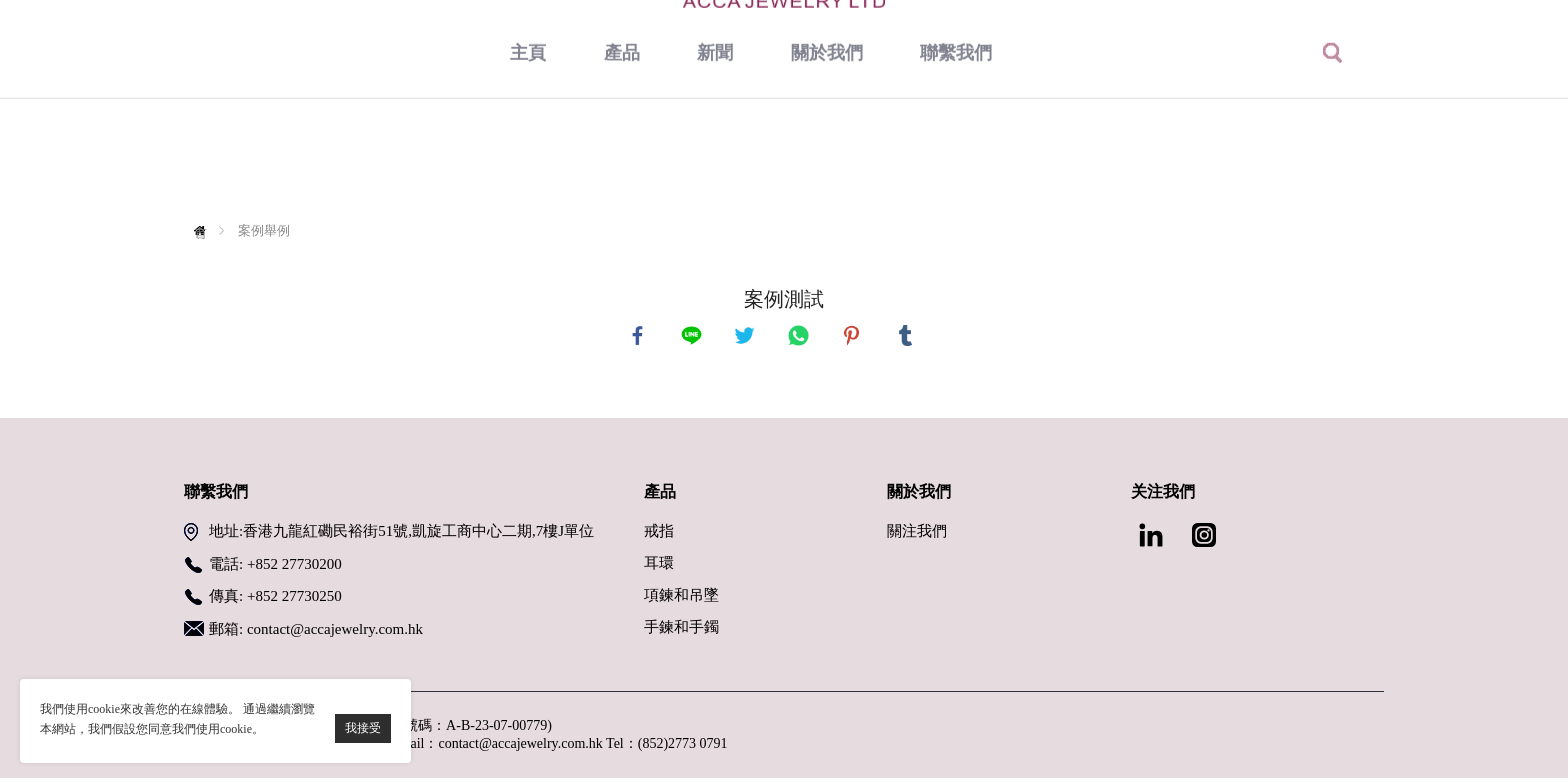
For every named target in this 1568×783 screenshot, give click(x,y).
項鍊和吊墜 (681, 600)
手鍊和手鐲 (681, 632)
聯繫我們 (956, 155)
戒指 (659, 536)
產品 (622, 155)
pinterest (854, 338)
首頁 (204, 230)
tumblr (908, 338)
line (694, 338)
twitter (747, 338)
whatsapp (801, 338)
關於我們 (827, 155)
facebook (640, 338)
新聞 (715, 155)
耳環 (659, 568)
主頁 (528, 155)
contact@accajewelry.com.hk (335, 634)
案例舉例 (264, 230)
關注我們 (917, 536)
